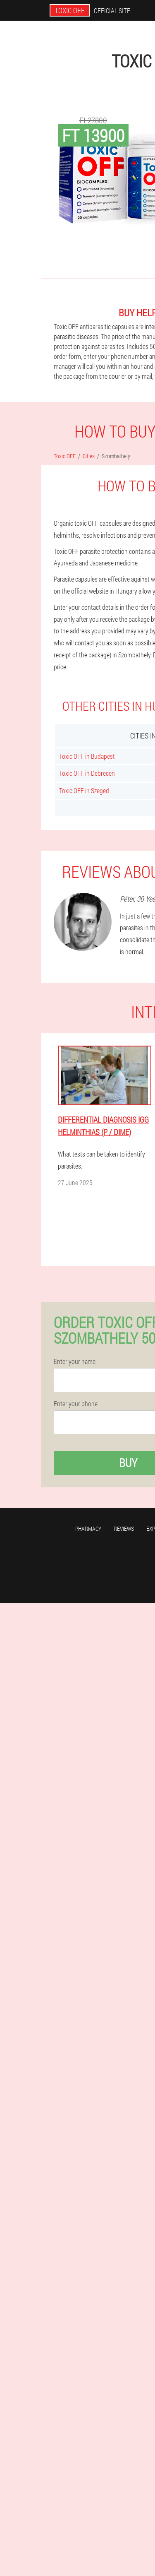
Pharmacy (88, 1528)
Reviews (124, 1528)
